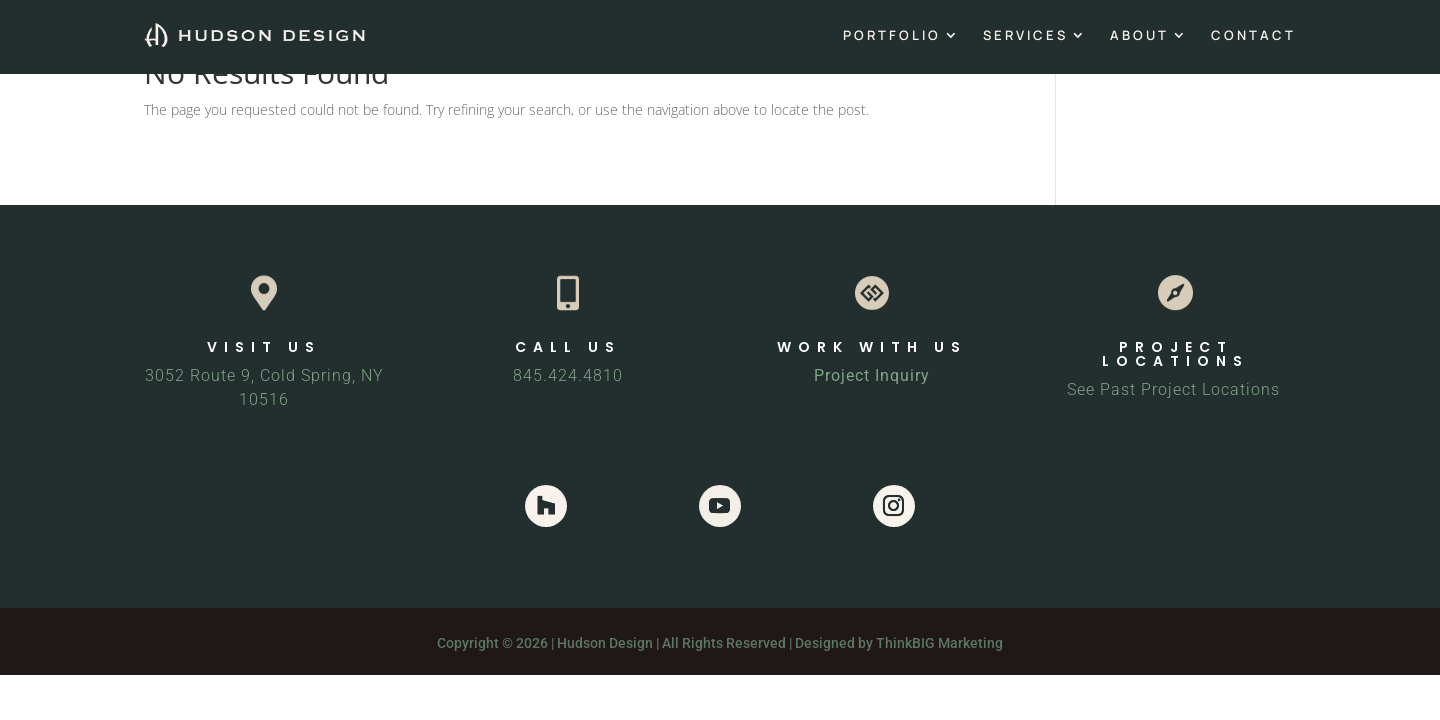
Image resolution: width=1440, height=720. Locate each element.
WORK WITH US (872, 347)
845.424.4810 (568, 375)
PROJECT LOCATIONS (1175, 354)
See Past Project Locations (1176, 389)
